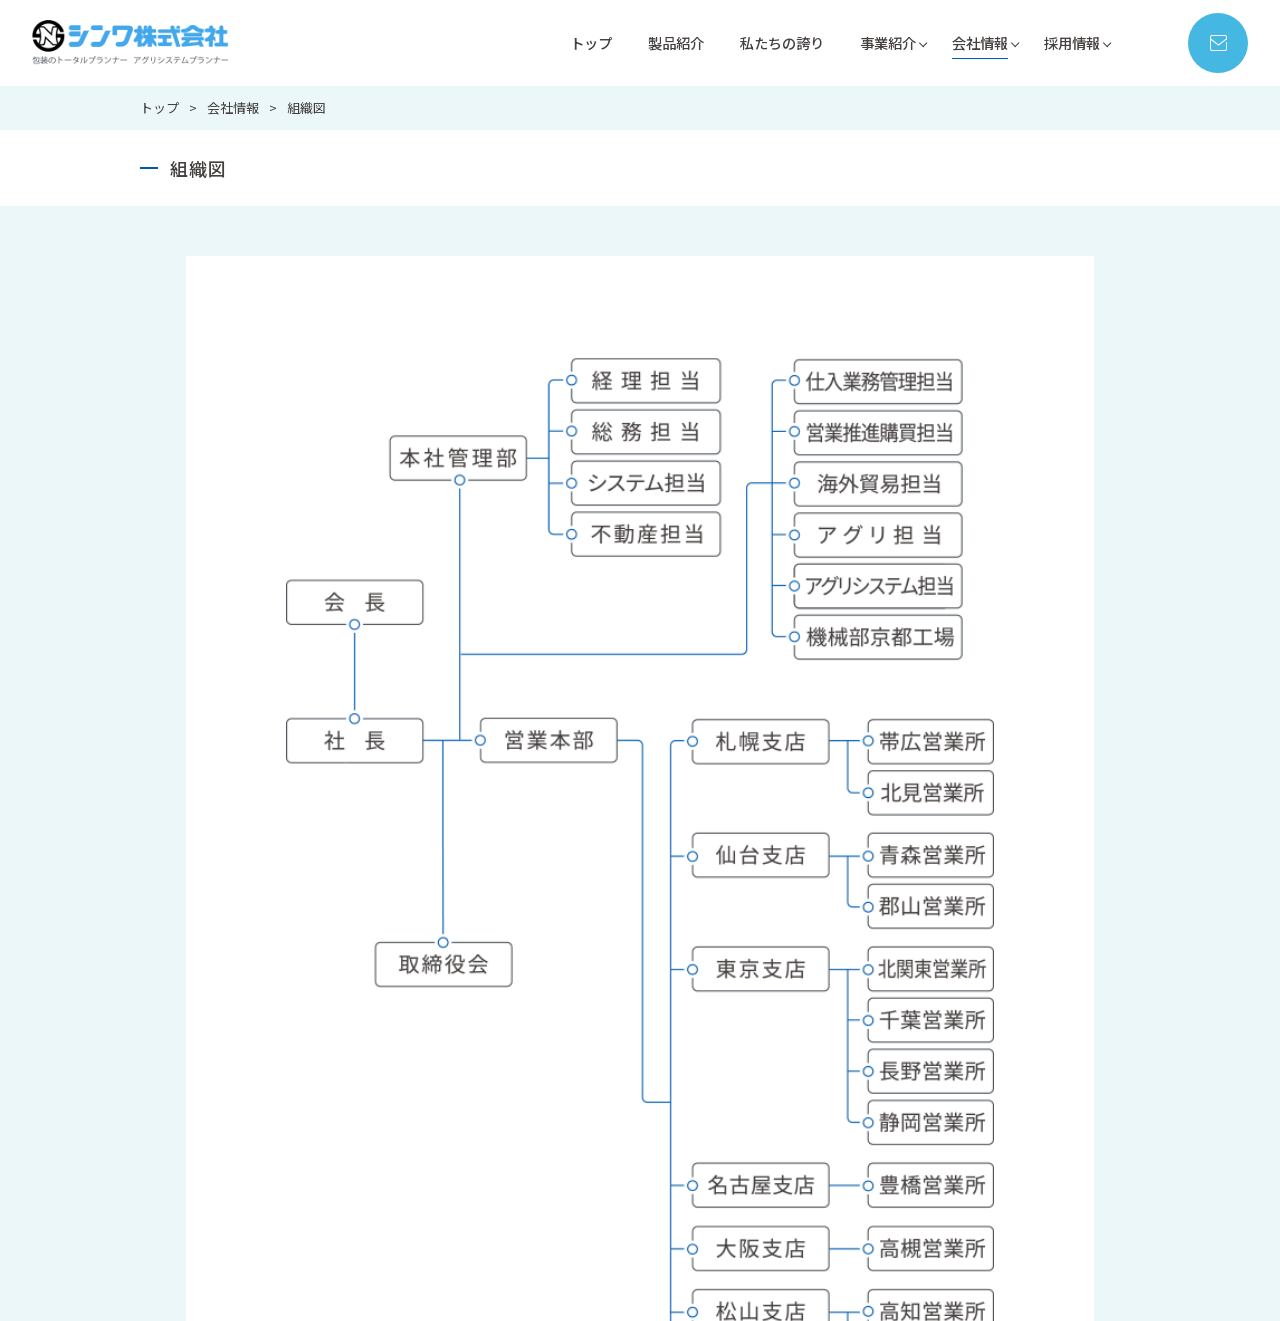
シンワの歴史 (929, 1068)
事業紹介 (878, 42)
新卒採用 (1064, 1042)
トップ (567, 42)
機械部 (749, 1068)
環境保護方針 (929, 1195)
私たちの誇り (767, 42)
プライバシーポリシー (964, 1271)
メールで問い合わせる (869, 683)
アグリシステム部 (781, 1093)
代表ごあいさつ (935, 1042)
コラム (727, 1271)
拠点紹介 (916, 1119)
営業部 (749, 1042)
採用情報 (1070, 42)
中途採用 (1064, 1068)
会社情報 (974, 42)
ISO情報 (913, 1144)
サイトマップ (823, 1271)
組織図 (909, 1170)
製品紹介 (656, 42)
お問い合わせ (543, 1271)
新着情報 (645, 1271)
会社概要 (916, 1093)
